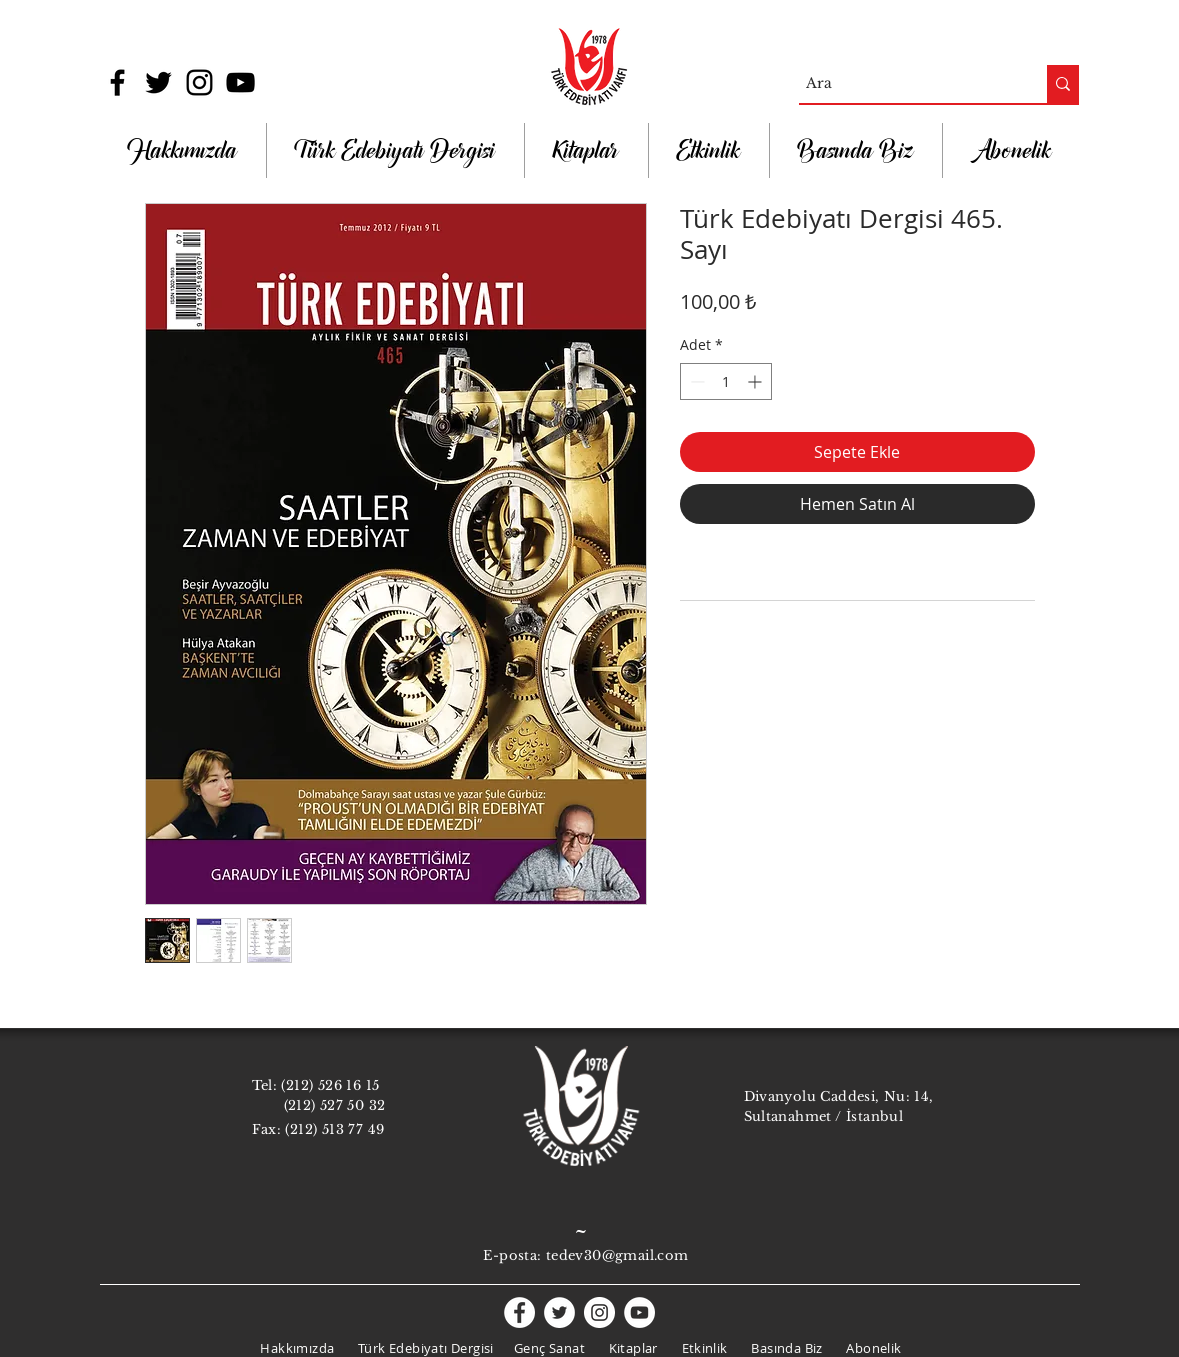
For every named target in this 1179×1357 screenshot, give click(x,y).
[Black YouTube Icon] (240, 82)
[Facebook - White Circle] (519, 1312)
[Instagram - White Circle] (599, 1312)
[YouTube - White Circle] (639, 1312)
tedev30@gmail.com (617, 1255)
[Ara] (905, 84)
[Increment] (756, 381)
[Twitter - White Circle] (559, 1312)
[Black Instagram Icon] (199, 82)
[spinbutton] (726, 381)
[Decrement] (695, 381)
